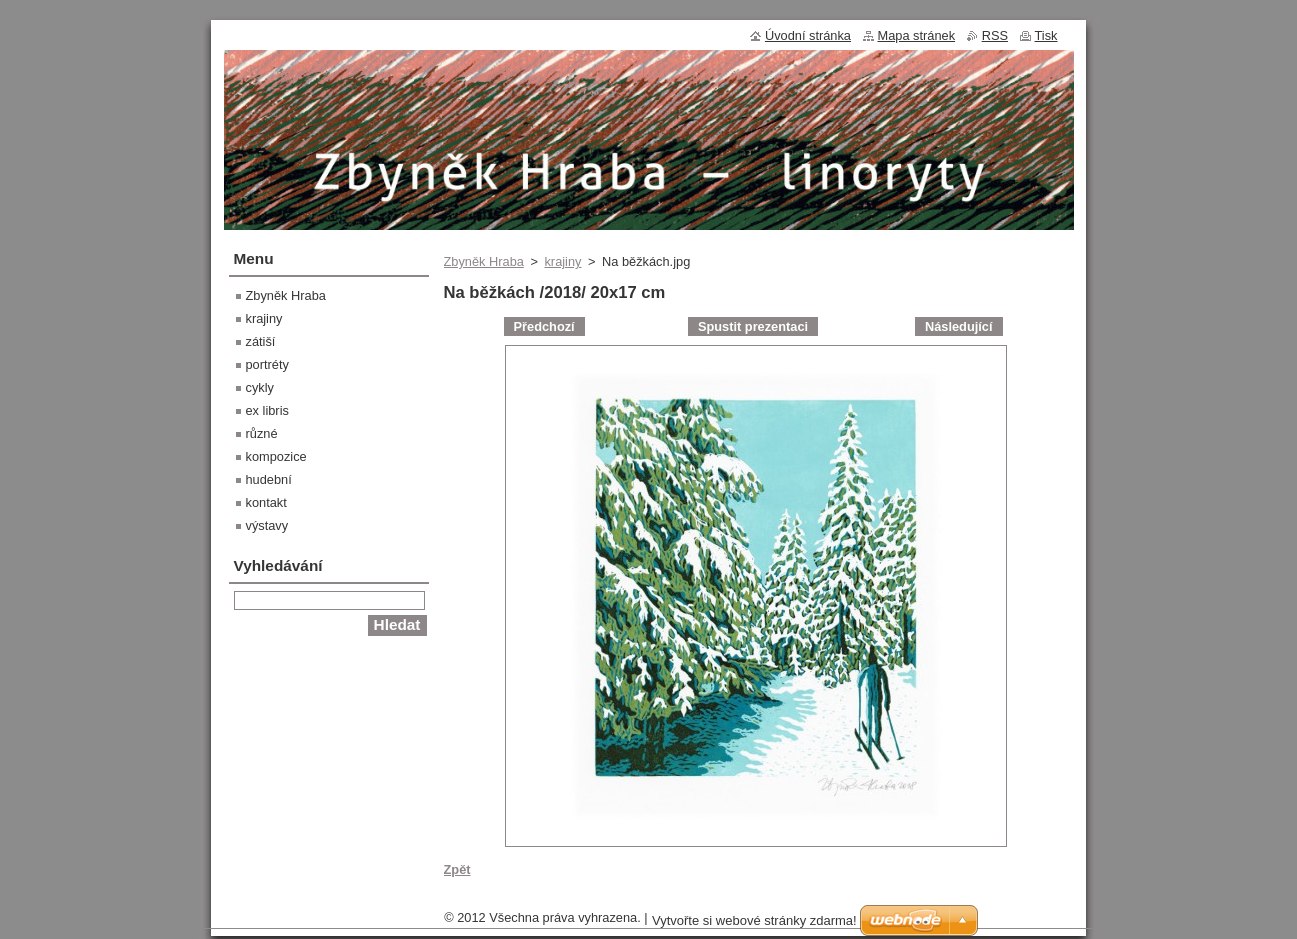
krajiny (562, 261)
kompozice (276, 456)
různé (262, 433)
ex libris (267, 410)
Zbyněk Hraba (484, 261)
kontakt (266, 502)
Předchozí (544, 326)
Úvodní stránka (808, 35)
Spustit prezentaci (753, 326)
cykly (260, 387)
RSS (995, 35)
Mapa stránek (917, 35)
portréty (267, 364)
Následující (959, 326)
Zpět (457, 869)
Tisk (1046, 35)
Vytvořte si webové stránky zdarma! (754, 920)
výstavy (267, 525)
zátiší (261, 341)
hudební (269, 479)
